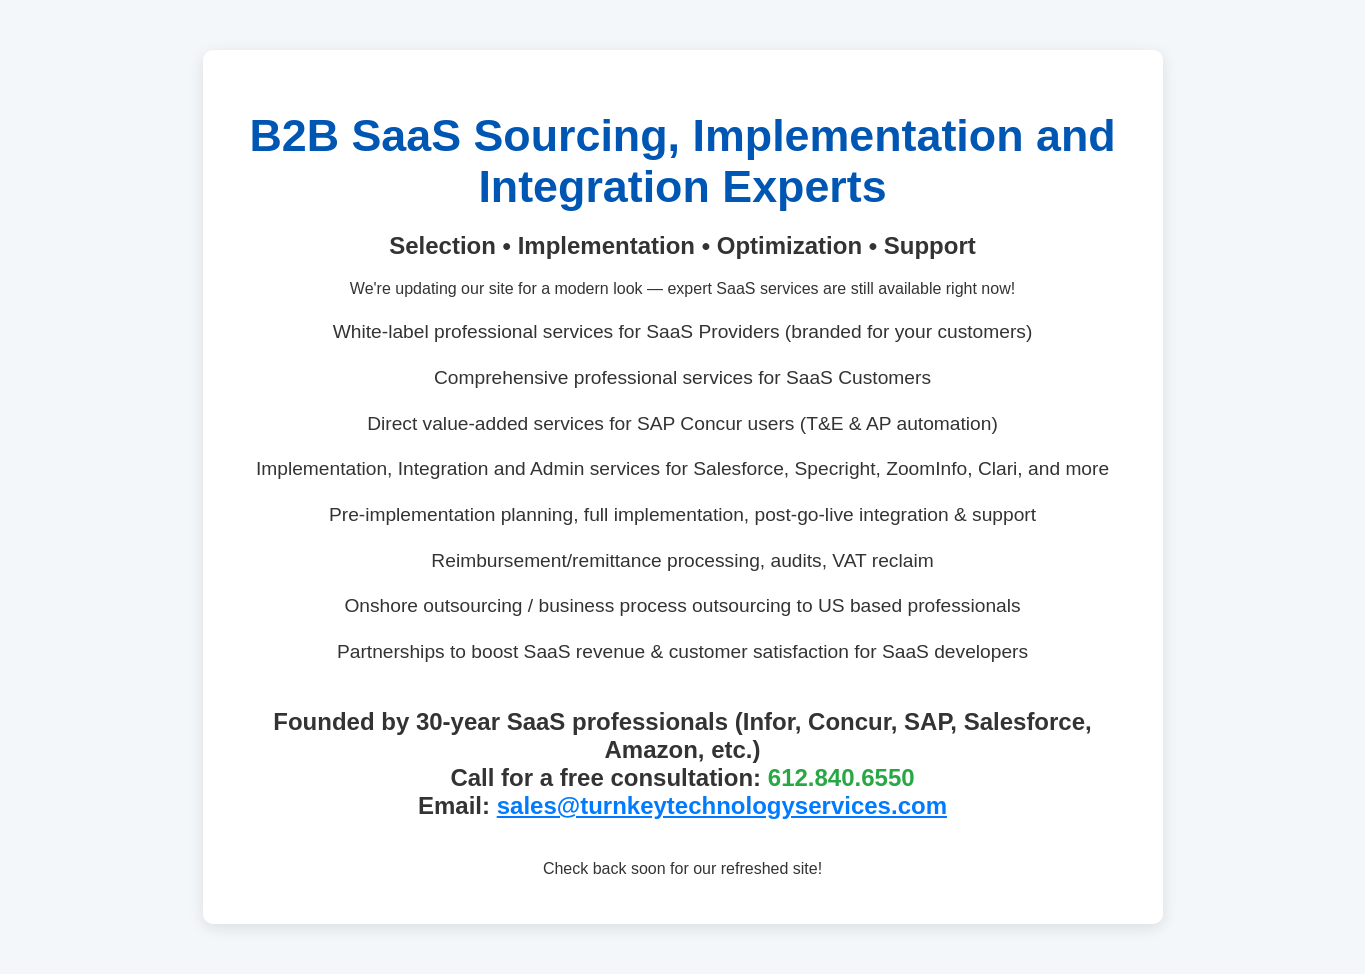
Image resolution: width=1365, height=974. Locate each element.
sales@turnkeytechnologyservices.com (722, 805)
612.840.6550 (841, 777)
